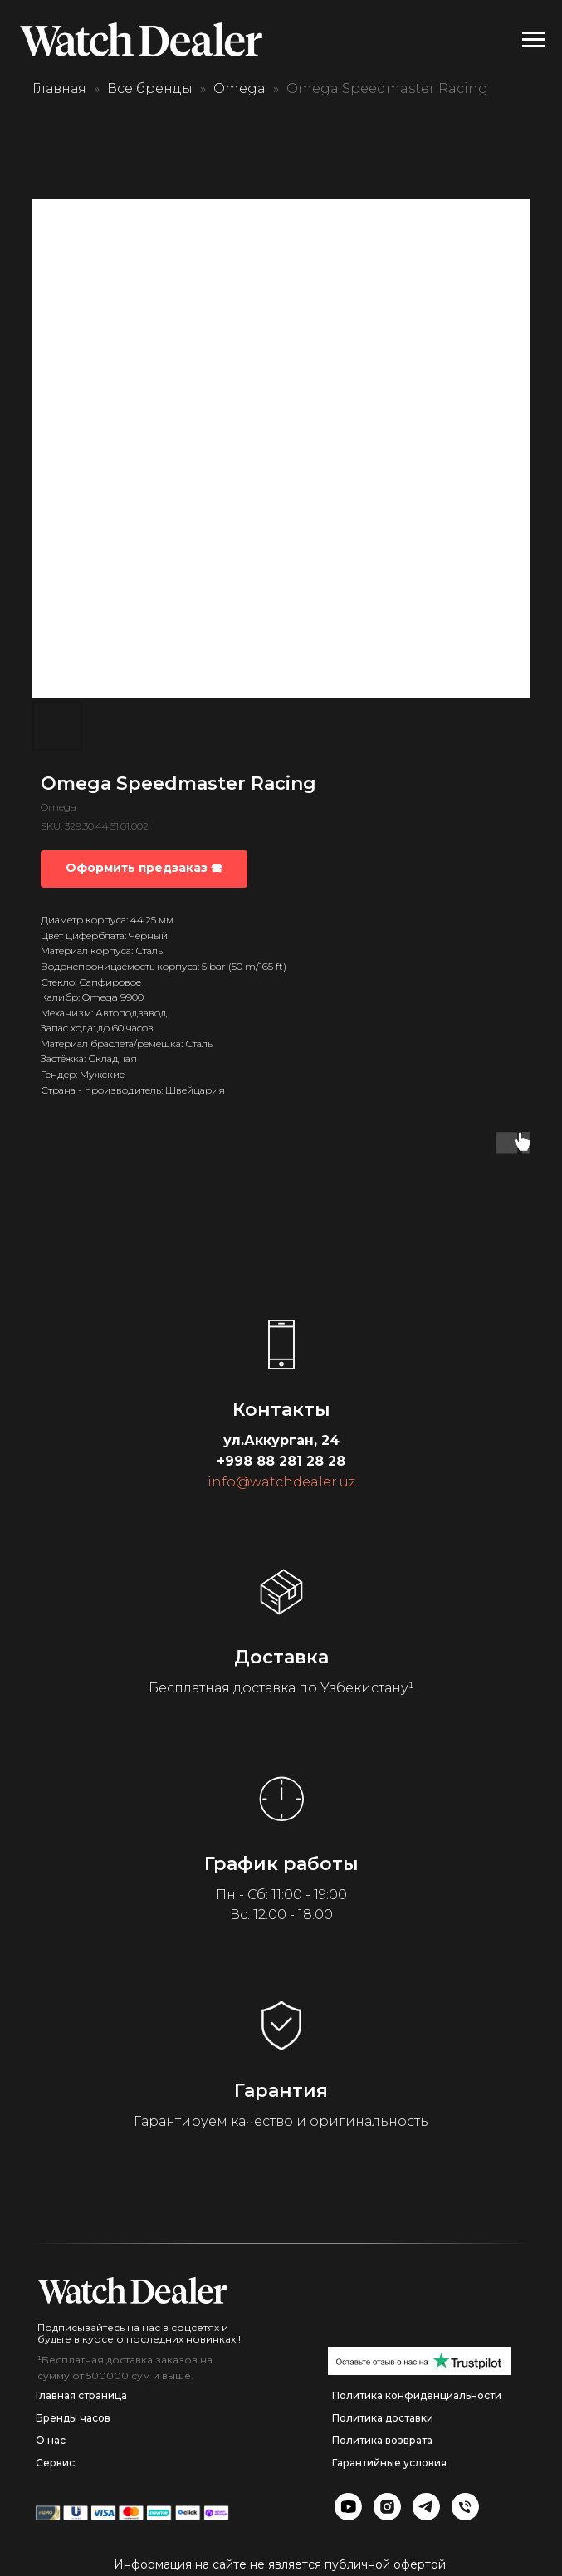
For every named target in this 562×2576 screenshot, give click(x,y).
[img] (132, 2290)
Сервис (55, 2462)
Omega (239, 88)
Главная (59, 88)
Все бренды (150, 88)
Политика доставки (382, 2418)
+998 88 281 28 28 (281, 1461)
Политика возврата (382, 2440)
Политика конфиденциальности (416, 2395)
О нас (51, 2440)
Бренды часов (73, 2418)
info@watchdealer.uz (281, 1482)
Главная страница (81, 2395)
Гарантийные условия (389, 2462)
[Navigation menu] (533, 40)
